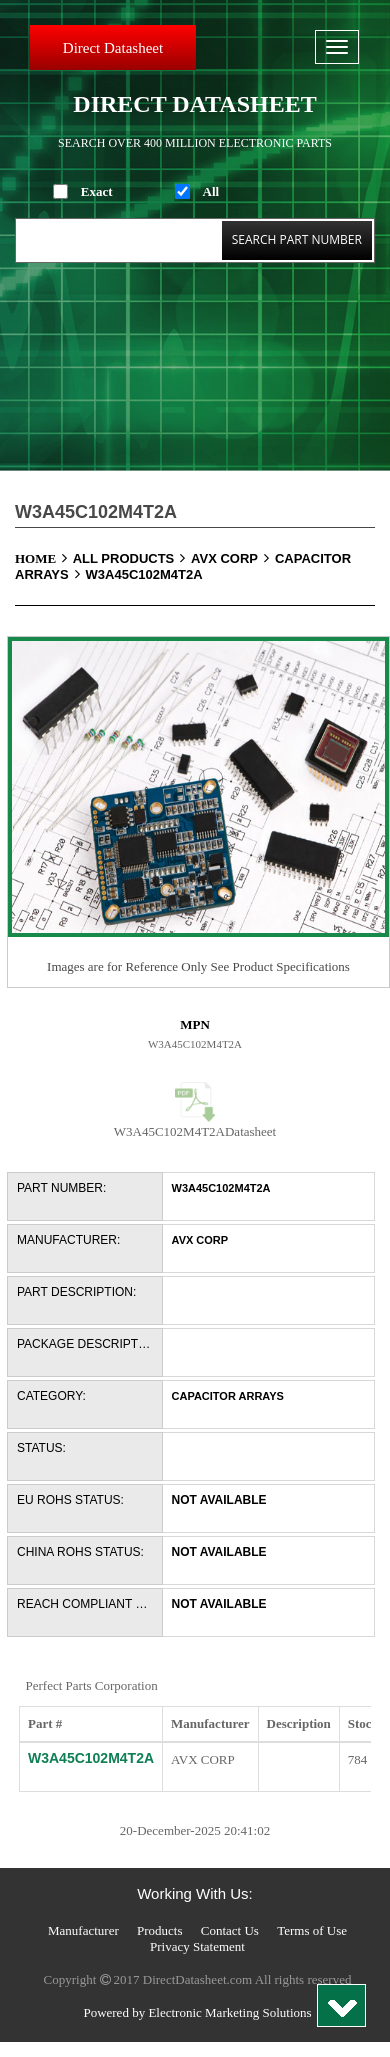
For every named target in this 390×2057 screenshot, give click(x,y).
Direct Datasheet (113, 48)
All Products (132, 558)
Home (44, 558)
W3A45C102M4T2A (144, 574)
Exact (97, 191)
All (211, 191)
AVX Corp (233, 558)
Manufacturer (83, 1930)
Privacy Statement (197, 1946)
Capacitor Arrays (228, 1396)
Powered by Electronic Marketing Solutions (197, 2012)
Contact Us (230, 1930)
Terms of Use (312, 1930)
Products (160, 1930)
